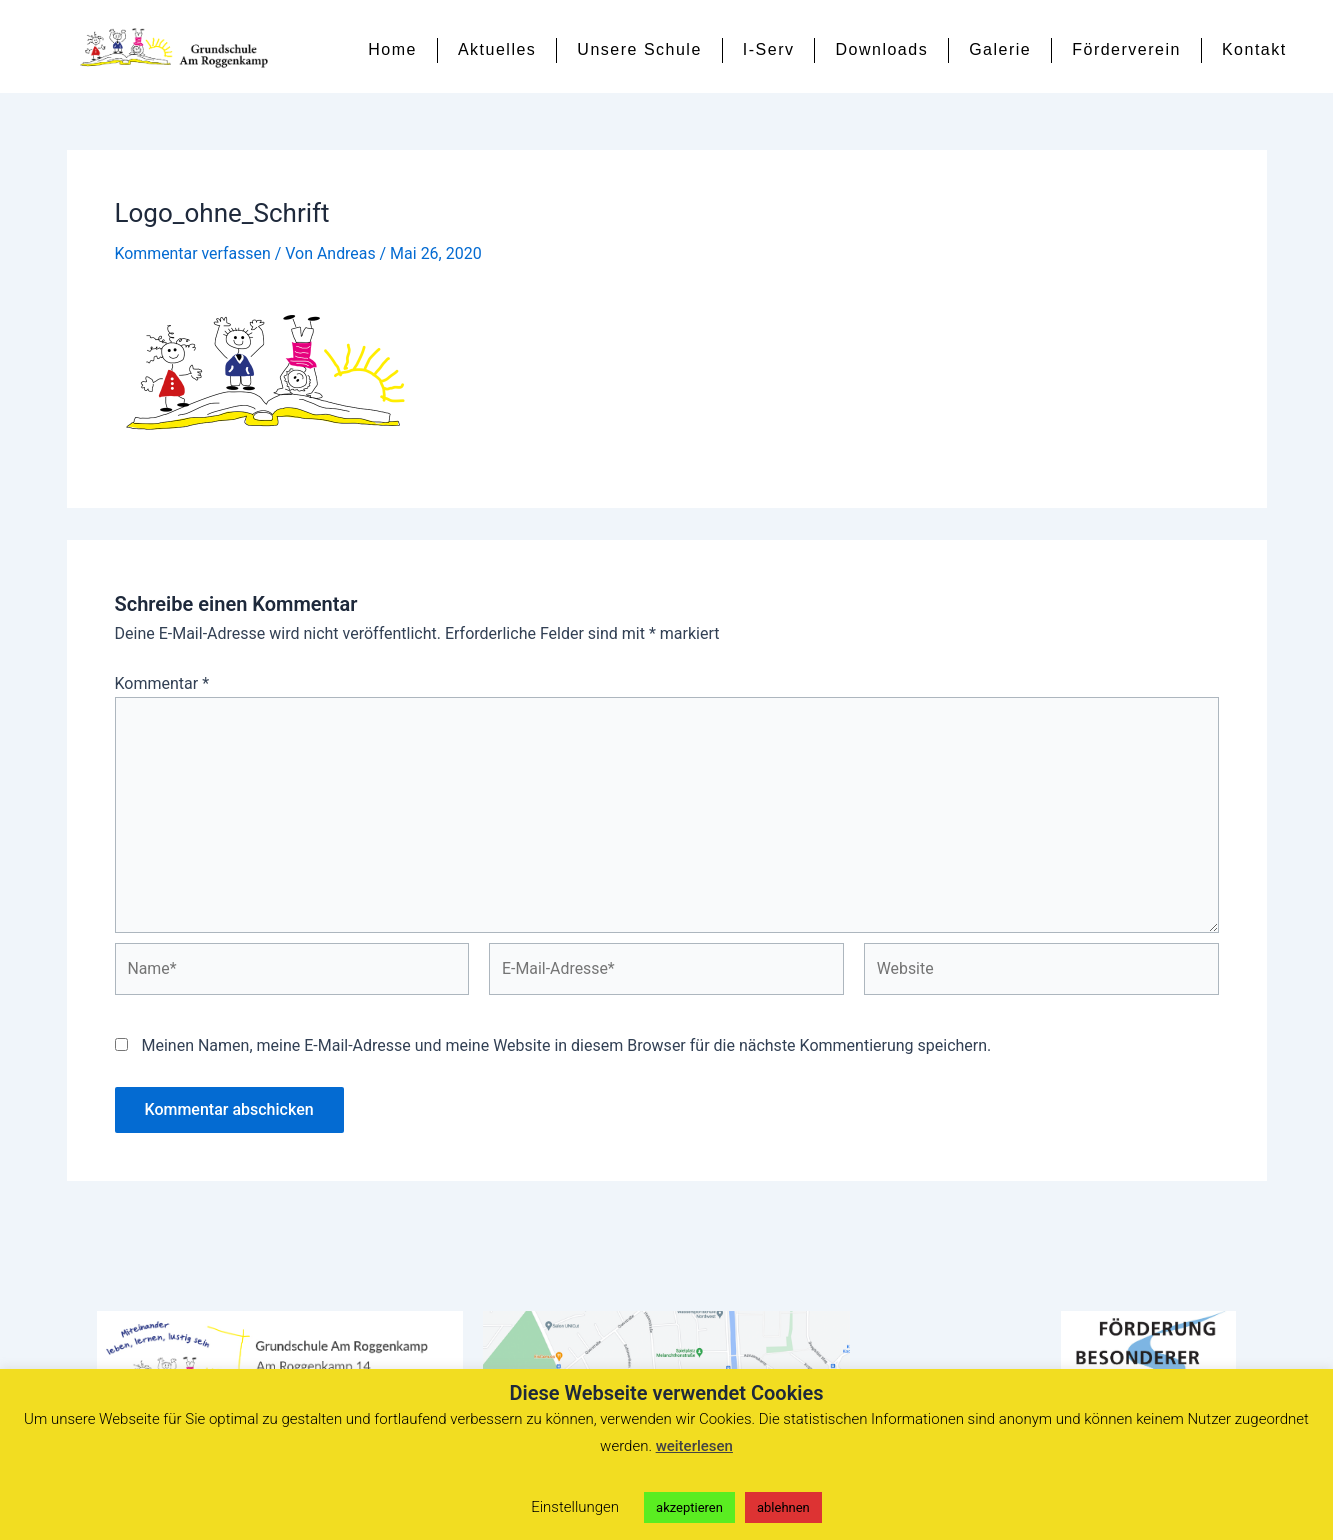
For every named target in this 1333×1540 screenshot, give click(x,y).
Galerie (1000, 49)
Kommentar (162, 690)
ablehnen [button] (783, 1507)
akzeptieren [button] (689, 1507)
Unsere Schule (639, 49)
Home (392, 49)
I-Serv (769, 49)
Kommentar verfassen (193, 260)
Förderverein (1126, 49)
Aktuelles (497, 49)
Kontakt (1254, 49)
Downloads (881, 49)
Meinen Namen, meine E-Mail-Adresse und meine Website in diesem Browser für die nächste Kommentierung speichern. (566, 1054)
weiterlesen (694, 1446)
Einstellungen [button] (575, 1507)
